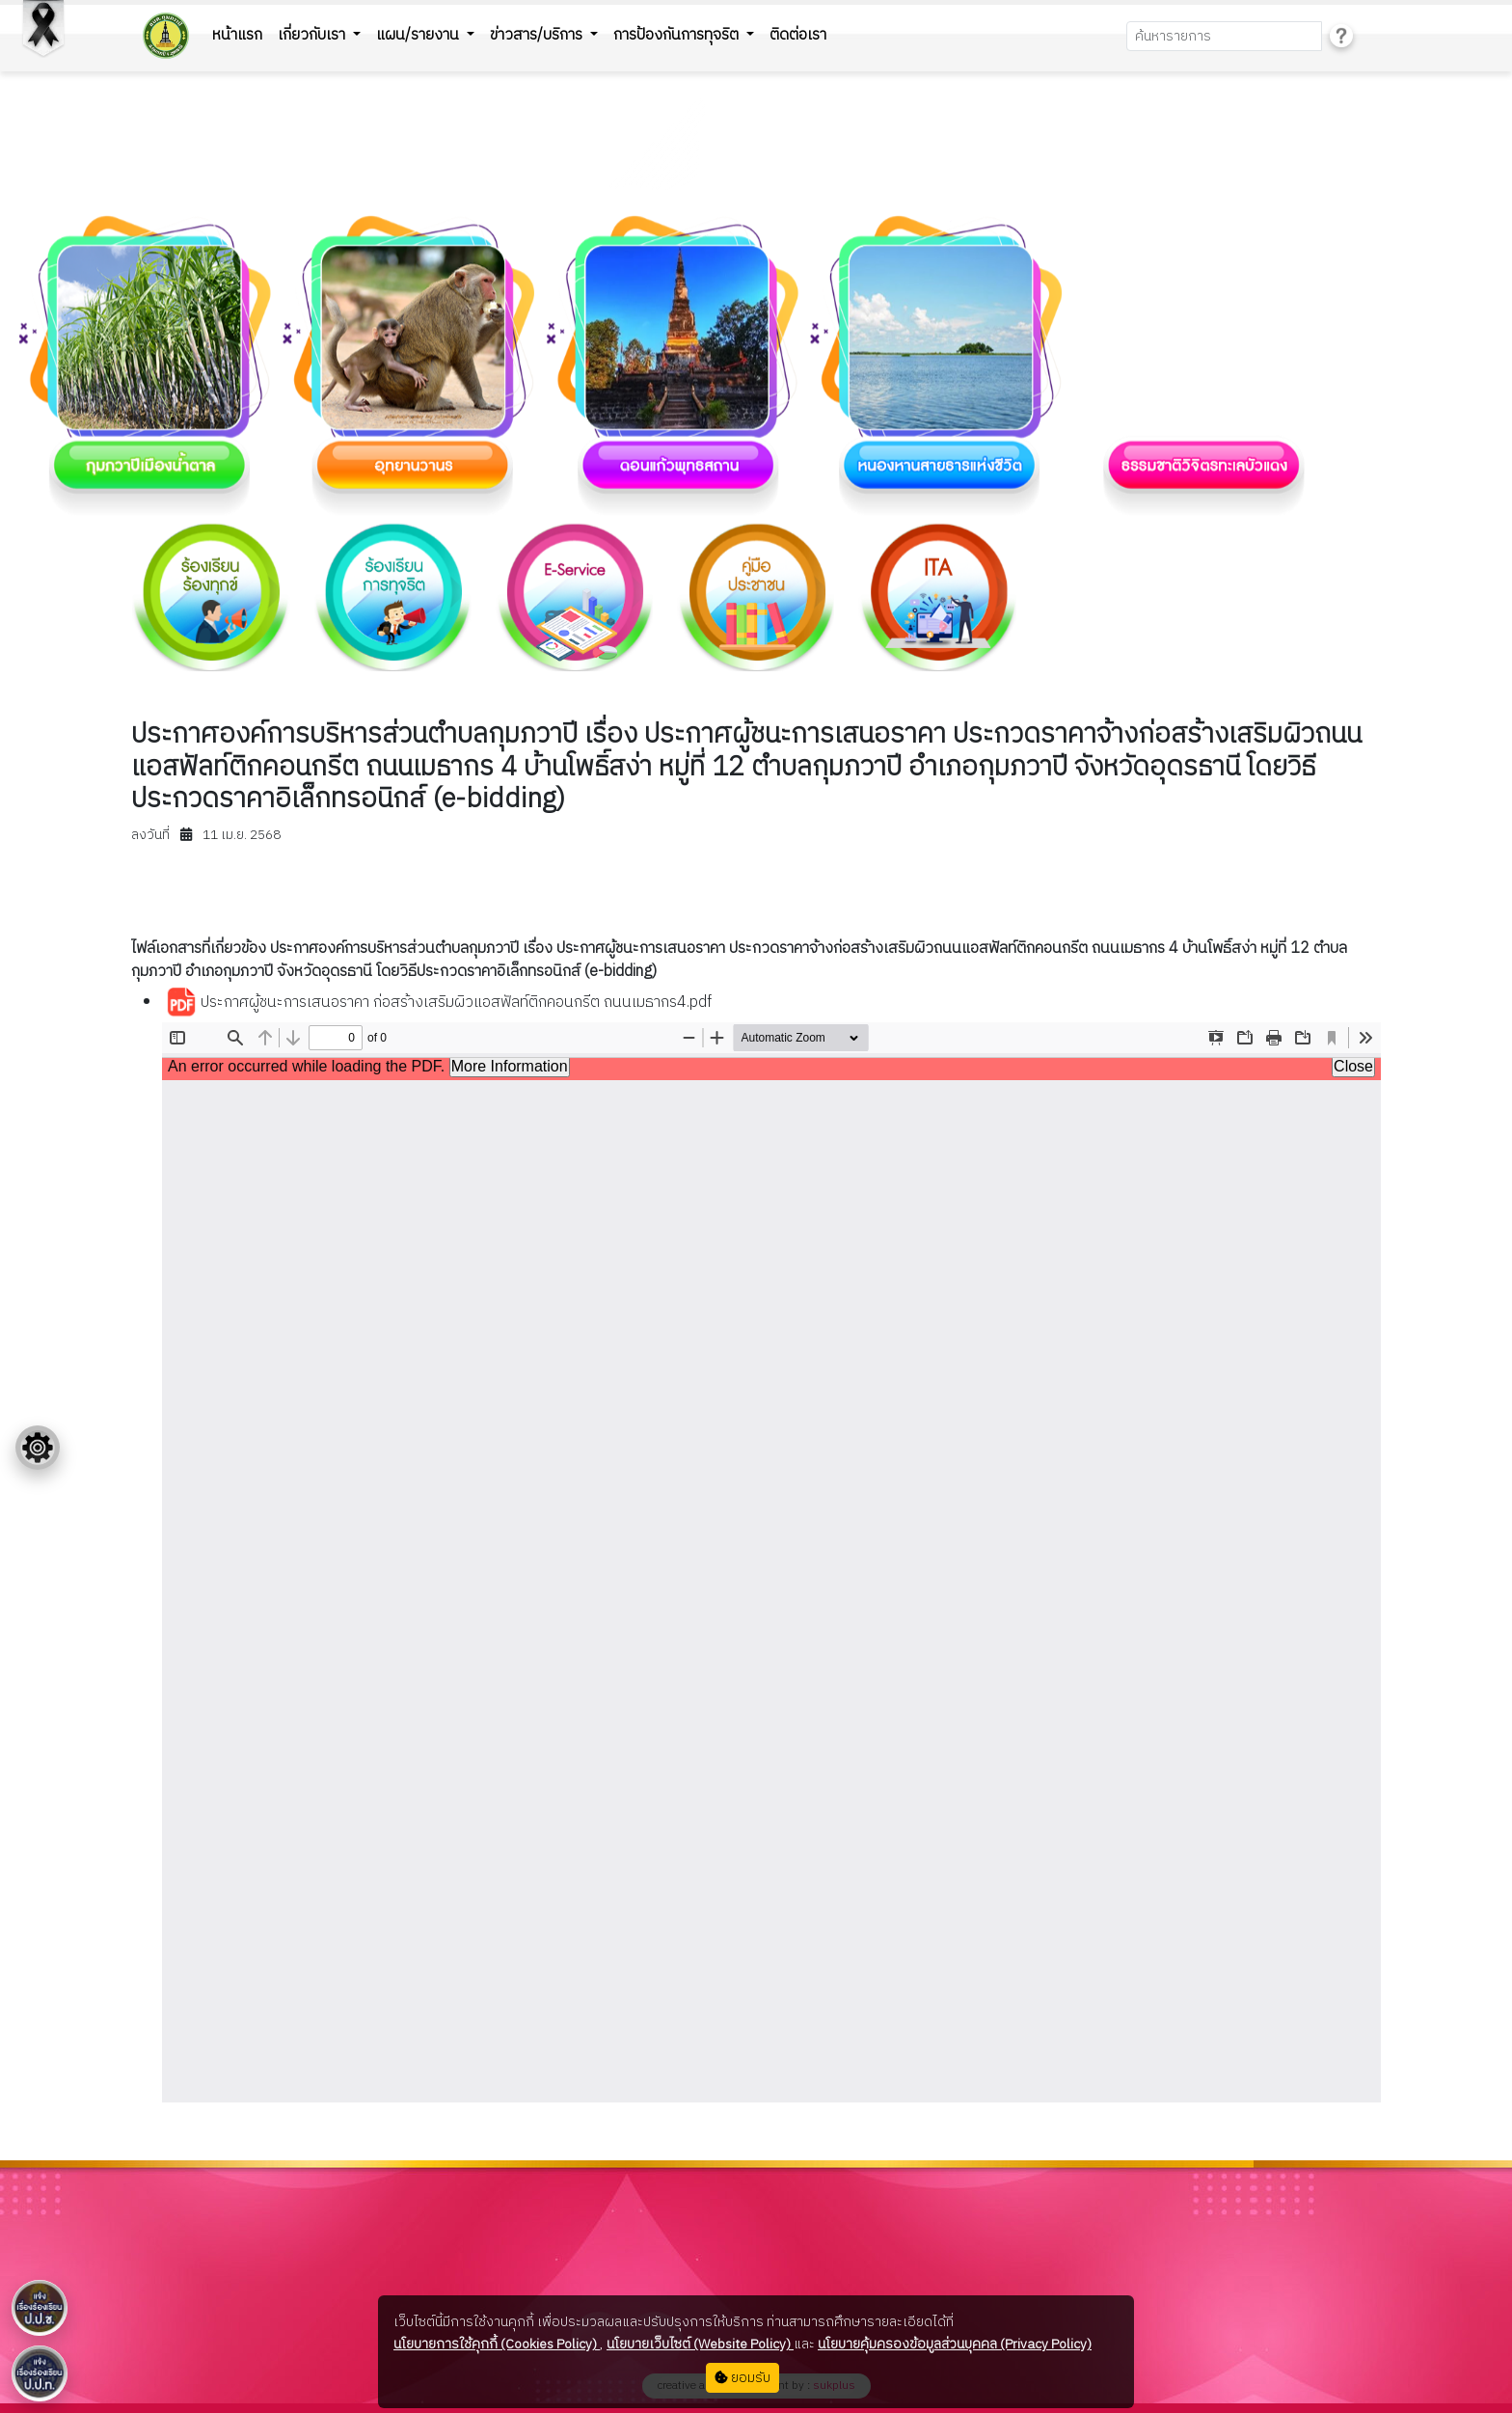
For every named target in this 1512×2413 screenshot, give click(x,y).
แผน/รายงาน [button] (419, 35)
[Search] (1224, 36)
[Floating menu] (37, 1447)
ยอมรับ (742, 2378)
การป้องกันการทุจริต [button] (677, 35)
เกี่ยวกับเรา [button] (313, 35)
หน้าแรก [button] (237, 35)
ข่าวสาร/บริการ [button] (538, 35)
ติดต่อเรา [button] (798, 35)
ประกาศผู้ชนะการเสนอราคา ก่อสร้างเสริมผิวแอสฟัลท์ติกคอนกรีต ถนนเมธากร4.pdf (439, 1003)
